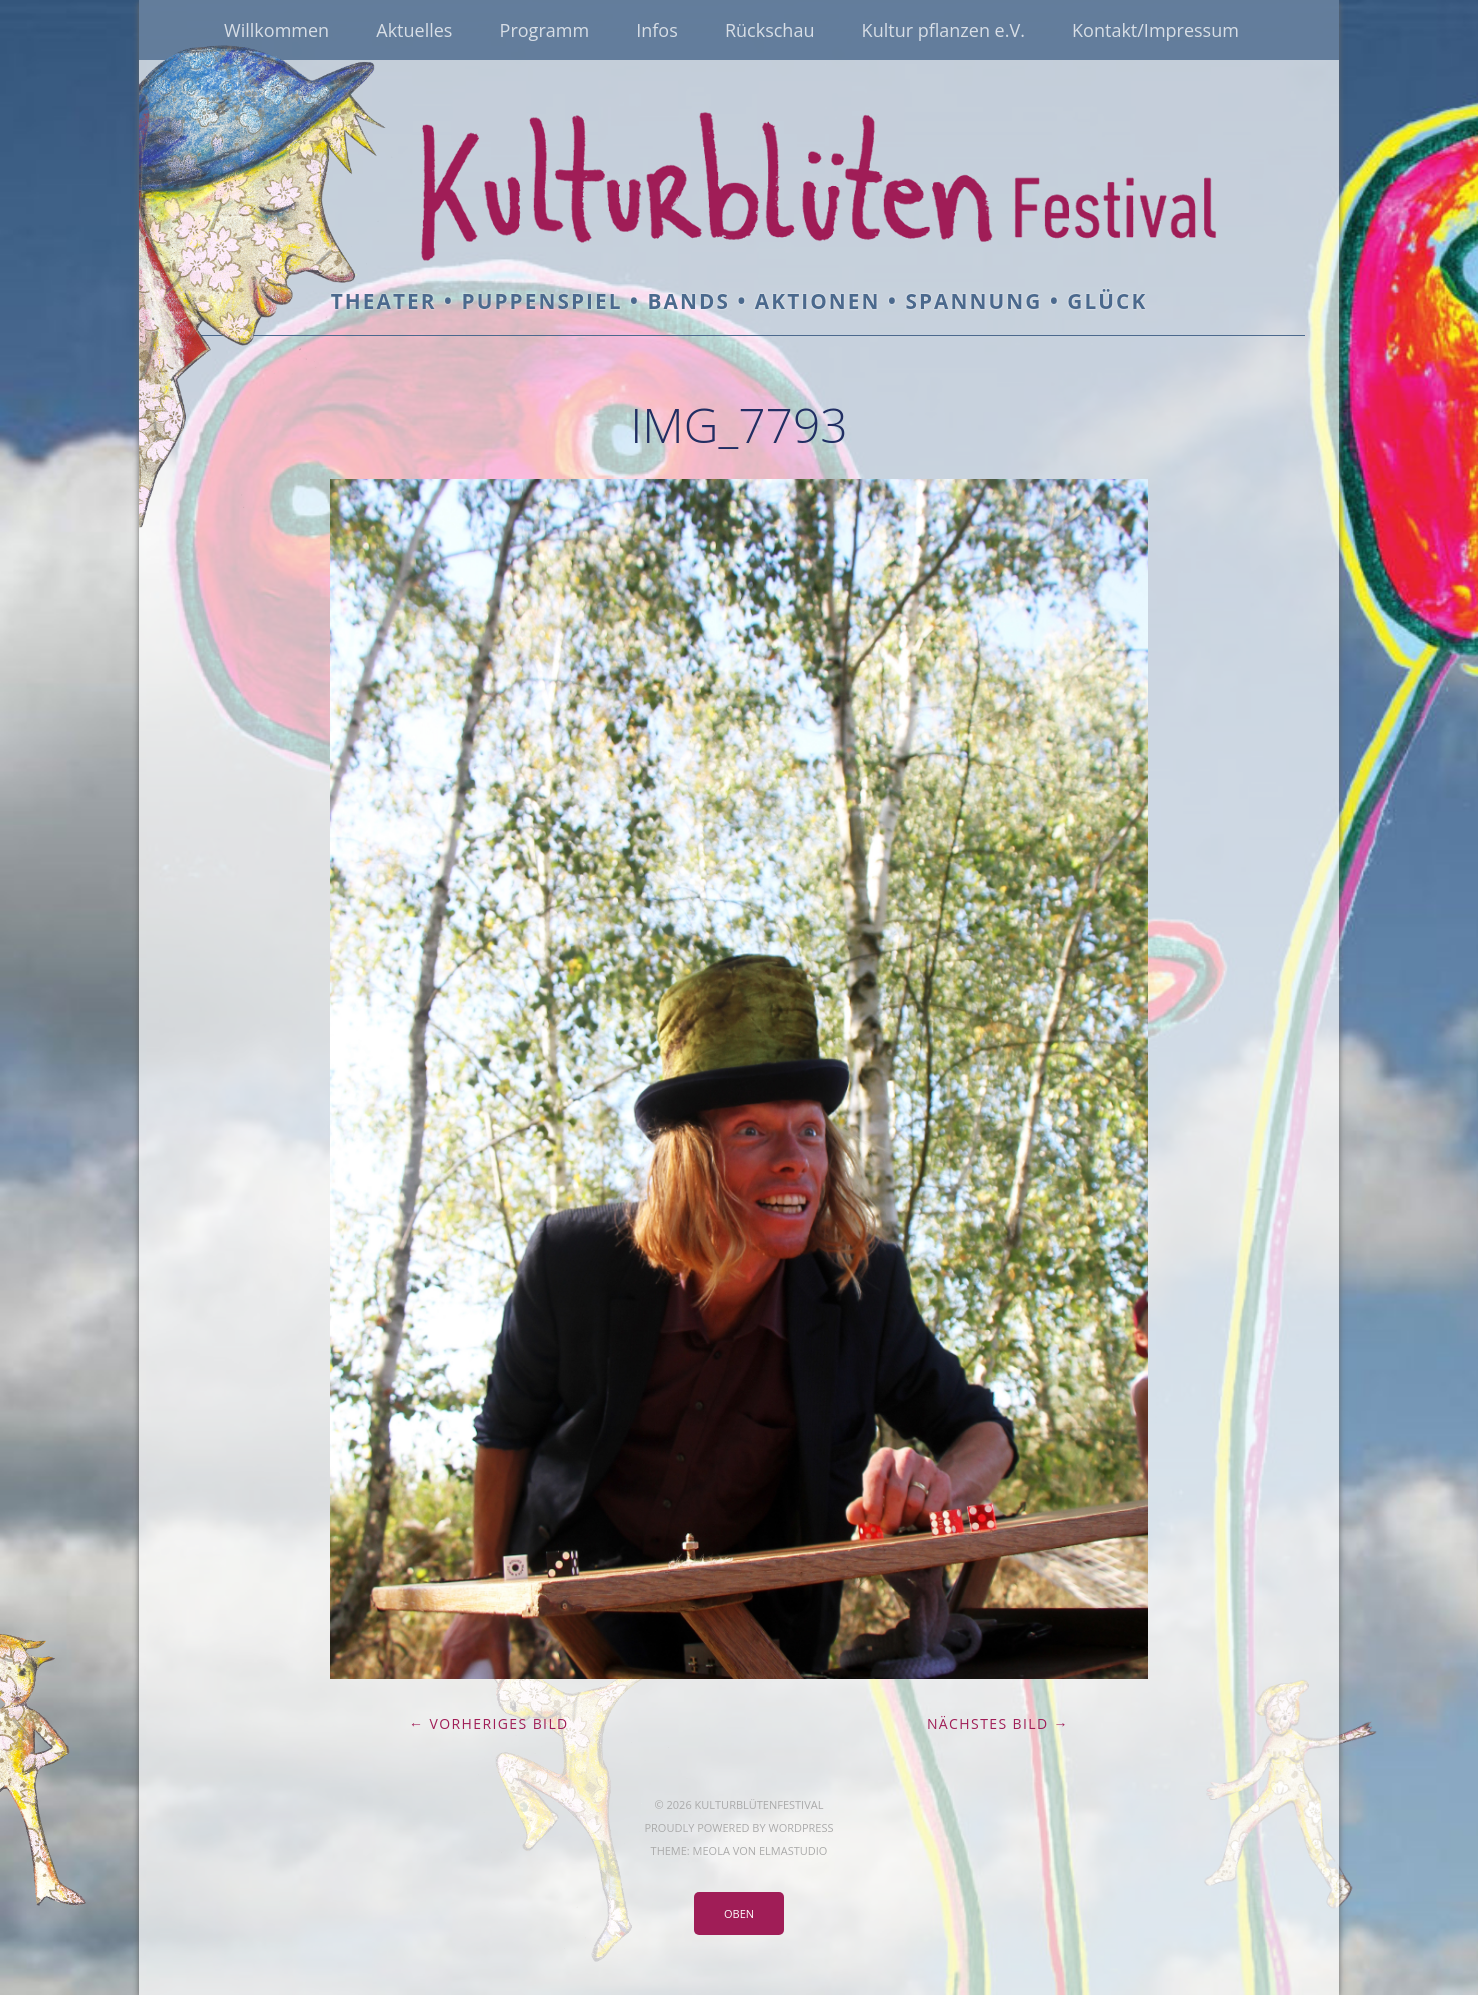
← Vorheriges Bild (489, 1723)
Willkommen (276, 30)
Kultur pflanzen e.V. (943, 30)
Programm (544, 30)
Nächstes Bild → (998, 1723)
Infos (657, 30)
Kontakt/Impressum (1155, 30)
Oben (739, 1913)
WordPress (800, 1827)
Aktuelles (414, 30)
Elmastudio (793, 1850)
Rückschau (770, 30)
